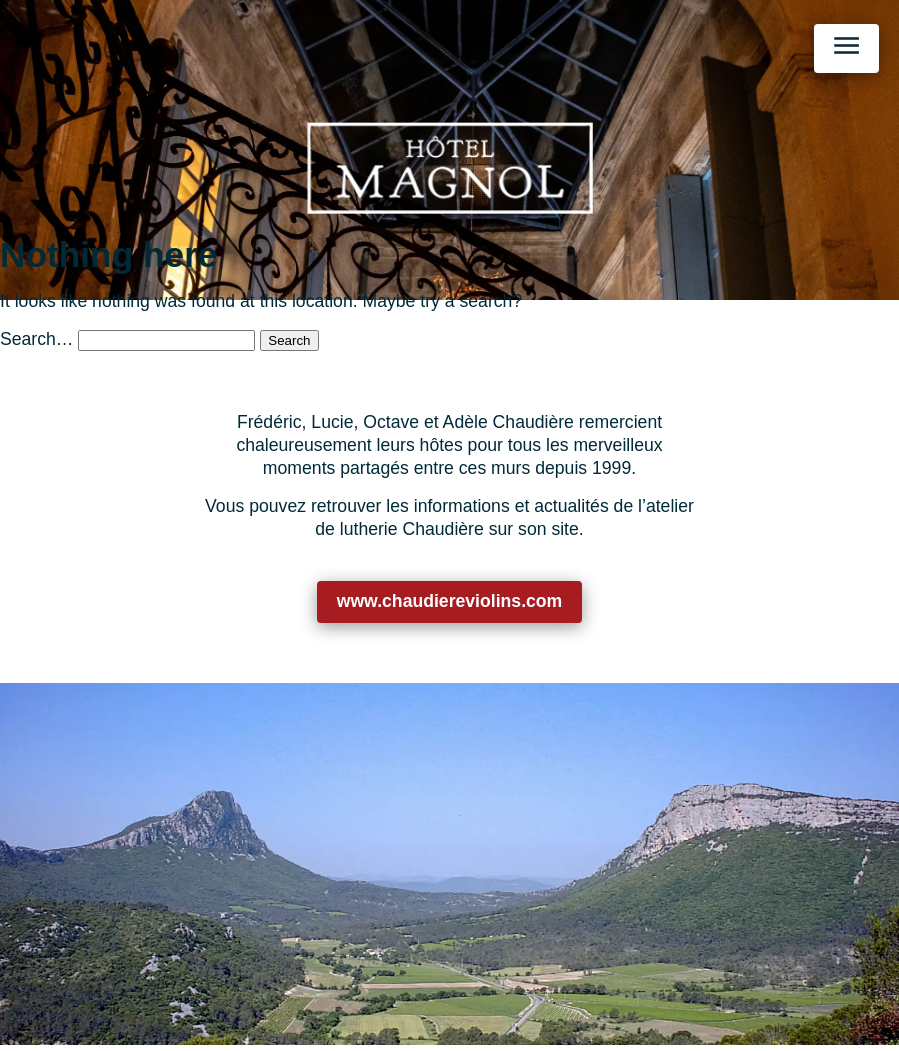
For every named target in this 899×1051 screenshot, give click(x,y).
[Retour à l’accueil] (450, 167)
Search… (36, 339)
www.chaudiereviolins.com (450, 601)
